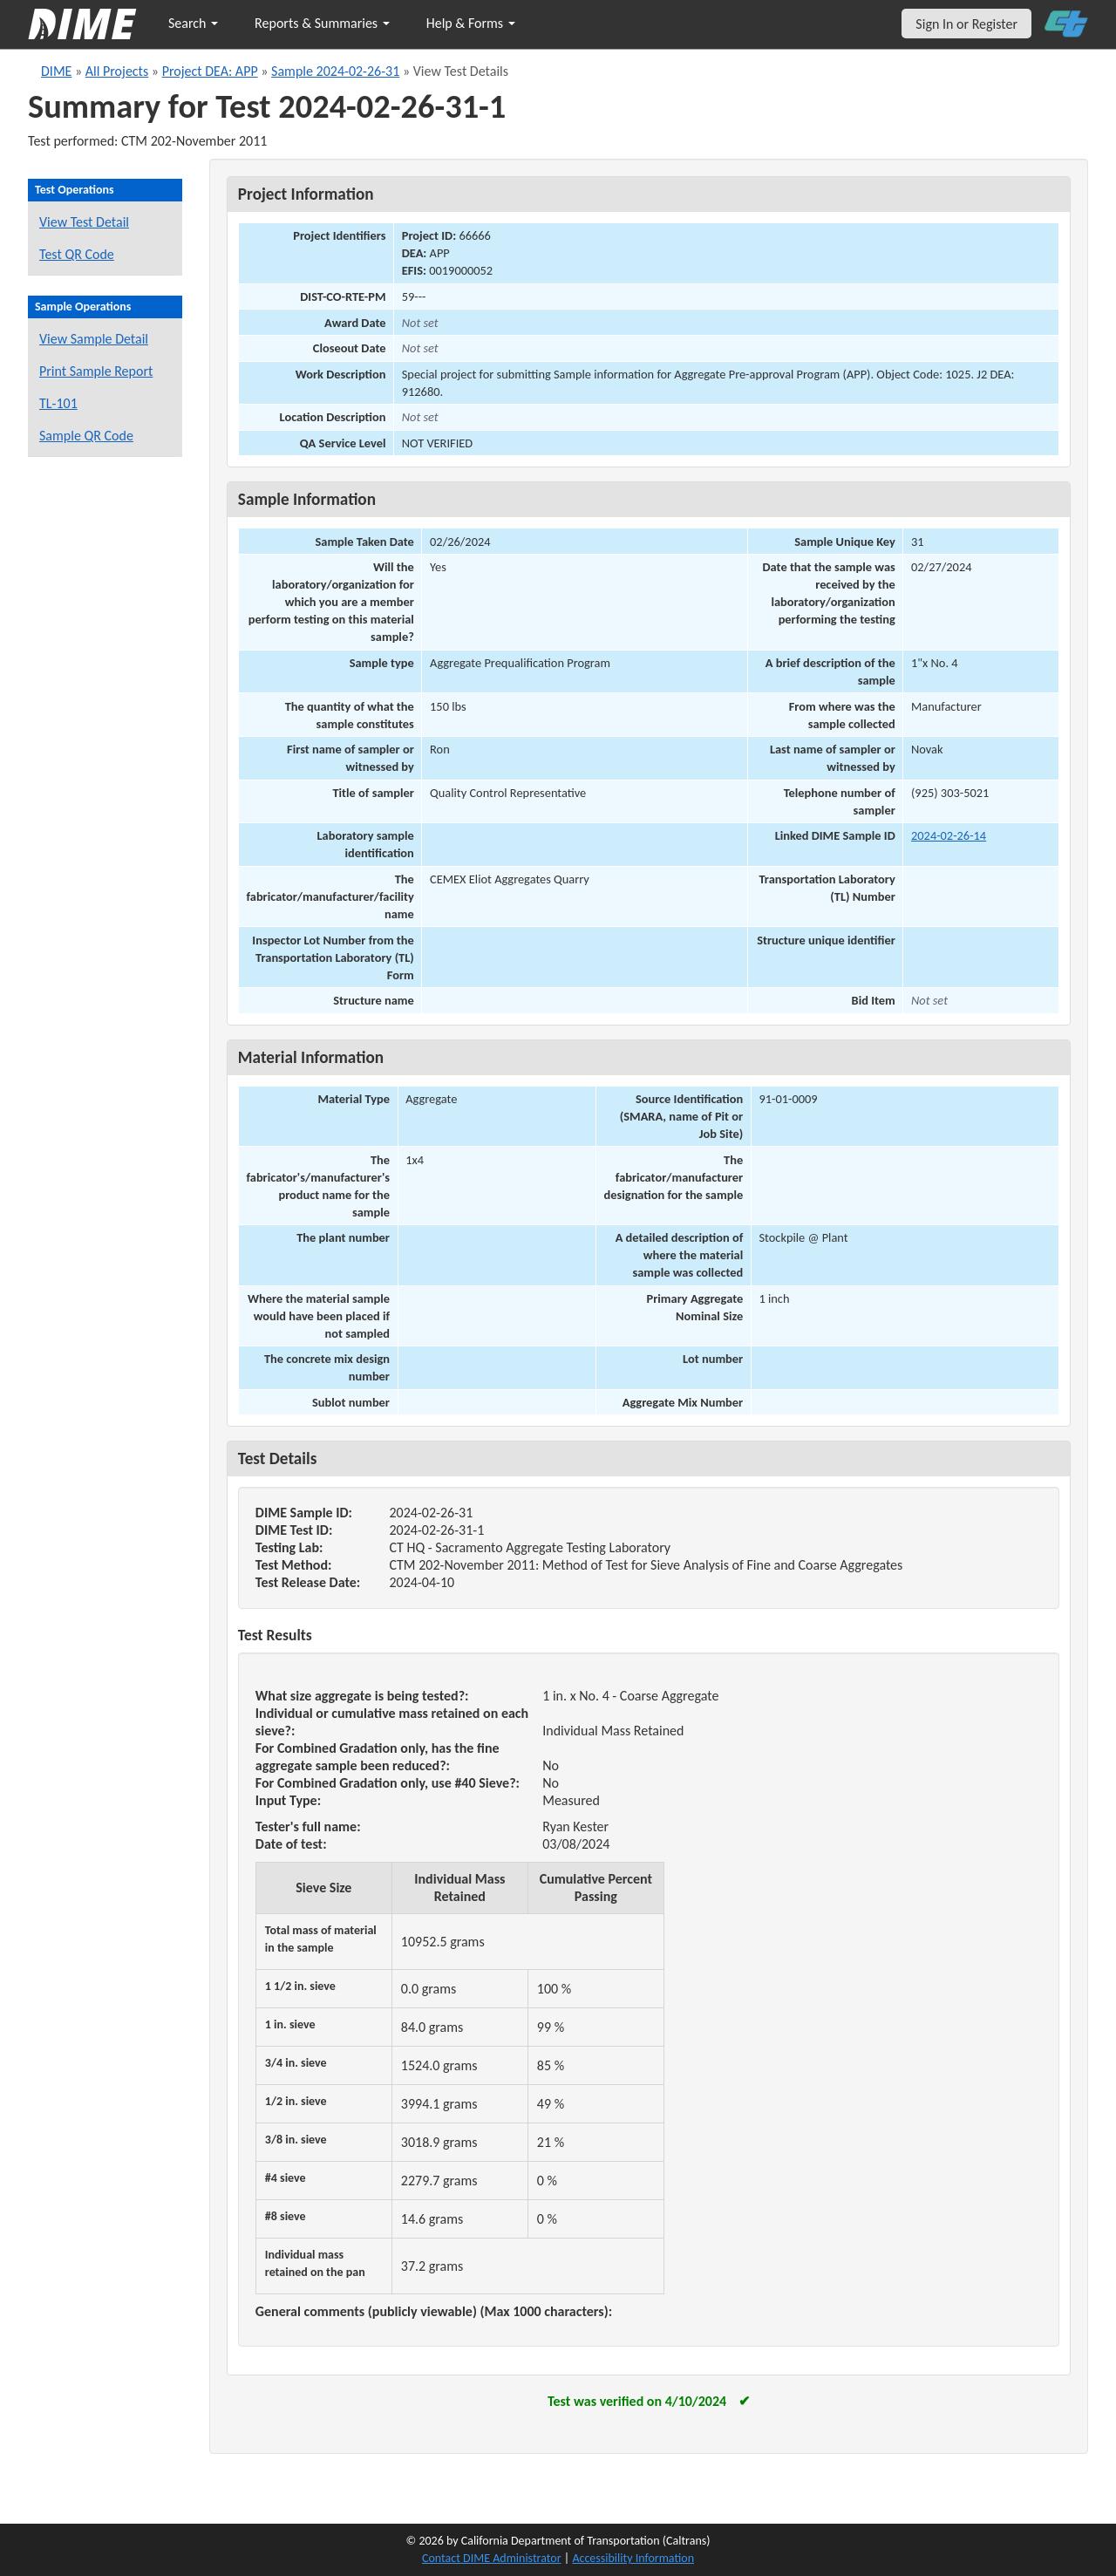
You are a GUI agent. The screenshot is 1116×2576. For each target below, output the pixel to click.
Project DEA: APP (210, 71)
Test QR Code (76, 254)
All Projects (116, 71)
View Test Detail (84, 222)
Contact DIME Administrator (491, 2558)
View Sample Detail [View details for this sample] (93, 339)
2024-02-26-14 (948, 835)
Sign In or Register (966, 24)
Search (193, 23)
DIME (56, 71)
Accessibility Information (633, 2558)
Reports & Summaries (322, 23)
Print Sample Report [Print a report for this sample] (96, 371)
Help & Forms (470, 23)
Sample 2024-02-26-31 (335, 71)
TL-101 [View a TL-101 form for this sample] (58, 403)
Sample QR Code (86, 435)
